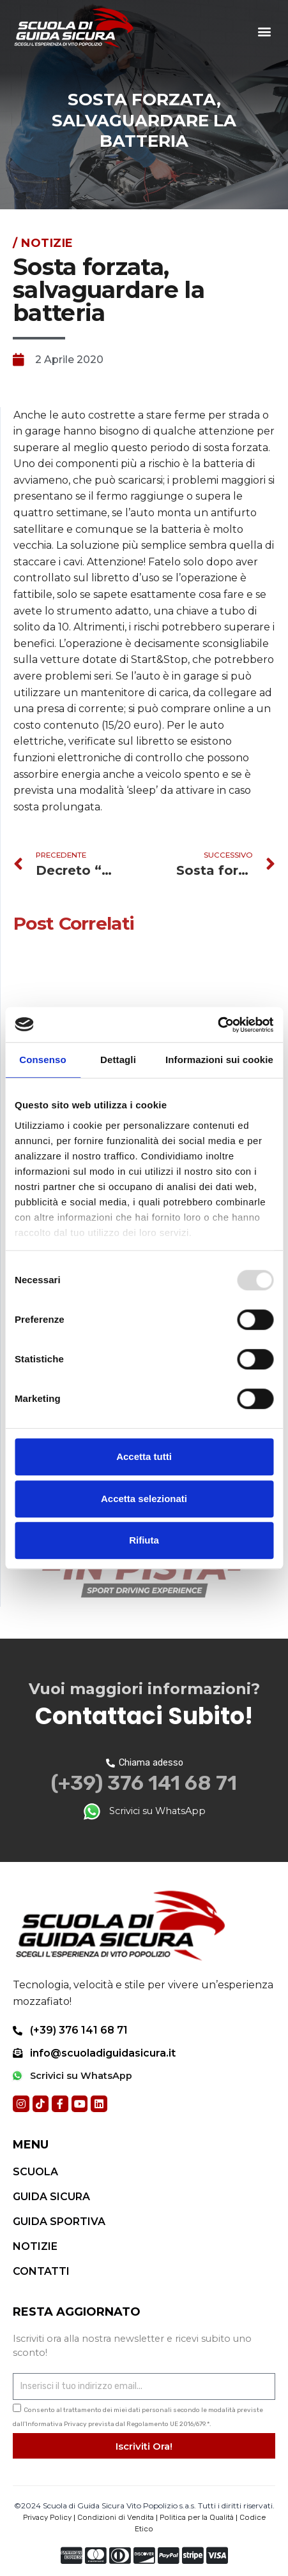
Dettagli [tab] (118, 1059)
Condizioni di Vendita (115, 2517)
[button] (264, 31)
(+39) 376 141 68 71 (144, 1783)
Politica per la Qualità (197, 2517)
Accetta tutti (144, 1456)
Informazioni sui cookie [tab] (219, 1059)
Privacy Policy (47, 2517)
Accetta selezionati (144, 1498)
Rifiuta (144, 1540)
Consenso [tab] (42, 1059)
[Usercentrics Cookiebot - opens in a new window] (217, 1024)
